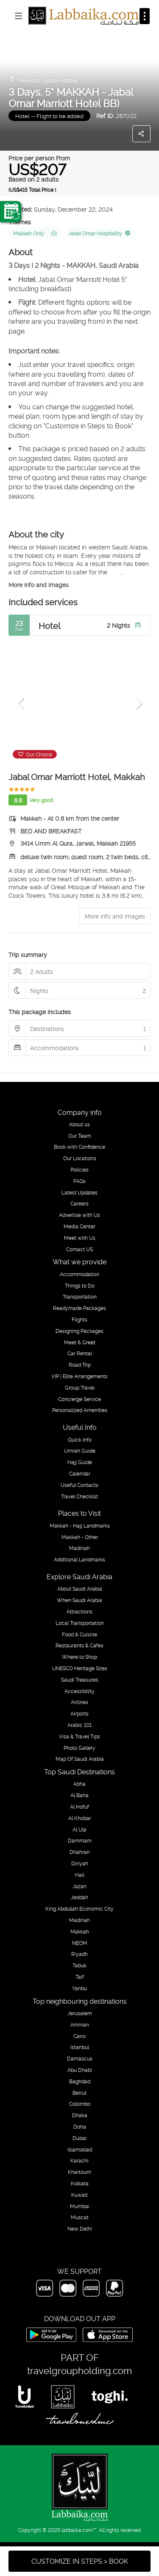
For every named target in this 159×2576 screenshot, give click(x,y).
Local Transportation (80, 1622)
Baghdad (79, 2081)
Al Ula (79, 1829)
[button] (21, 703)
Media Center (79, 1226)
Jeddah (79, 1897)
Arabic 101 (79, 1724)
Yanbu (79, 1988)
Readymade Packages (79, 1308)
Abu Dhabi (79, 2069)
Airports (79, 1713)
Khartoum (79, 2171)
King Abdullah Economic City (79, 1908)
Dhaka (79, 2115)
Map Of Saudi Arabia (80, 1758)
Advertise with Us (79, 1214)
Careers (79, 1203)
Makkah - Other (79, 1536)
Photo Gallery (79, 1747)
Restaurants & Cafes (79, 1645)
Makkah (79, 1931)
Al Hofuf (79, 1806)
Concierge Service (79, 1399)
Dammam (80, 1840)
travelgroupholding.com (79, 2370)
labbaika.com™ (79, 2529)
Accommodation (79, 1274)
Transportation (80, 1296)
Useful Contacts (79, 1484)
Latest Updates (79, 1192)
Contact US (79, 1249)
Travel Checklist (79, 1496)
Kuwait (79, 2194)
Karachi (79, 2160)
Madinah (79, 1547)
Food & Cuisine (79, 1634)
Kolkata (80, 2183)
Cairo (79, 2036)
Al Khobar (79, 1818)
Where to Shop (79, 1656)
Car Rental (79, 1353)
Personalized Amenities (79, 1410)
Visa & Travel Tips (79, 1736)
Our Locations (79, 1158)
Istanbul (79, 2047)
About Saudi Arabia (79, 1588)
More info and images (38, 584)
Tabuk (79, 1965)
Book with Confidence (79, 1146)
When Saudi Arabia (79, 1600)
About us (79, 1124)
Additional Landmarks (79, 1559)
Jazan (79, 1886)
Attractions (79, 1611)
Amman (79, 2024)
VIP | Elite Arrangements (79, 1376)
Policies (79, 1169)
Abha (79, 1783)
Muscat (80, 2217)
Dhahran (80, 1851)
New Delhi (79, 2228)
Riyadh (79, 1953)
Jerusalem (79, 2013)
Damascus (79, 2058)
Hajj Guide (79, 1462)
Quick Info (80, 1439)
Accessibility (79, 1691)
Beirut (79, 2092)
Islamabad (79, 2149)
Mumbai (79, 2206)
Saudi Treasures (79, 1679)
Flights (79, 1319)
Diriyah (79, 1863)
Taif (79, 1976)
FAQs (79, 1181)
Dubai (79, 2138)
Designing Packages (79, 1330)
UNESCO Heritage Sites (79, 1668)
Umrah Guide (79, 1450)
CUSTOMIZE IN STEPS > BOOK (79, 2560)
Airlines (79, 1702)
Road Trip (80, 1364)
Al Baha (79, 1795)
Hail (79, 1874)
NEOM (79, 1942)
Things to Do (80, 1285)
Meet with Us (79, 1237)
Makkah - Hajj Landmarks (80, 1525)
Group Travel (80, 1387)
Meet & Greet (79, 1342)
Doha (79, 2126)
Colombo (79, 2103)
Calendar (79, 1473)
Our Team (79, 1135)
